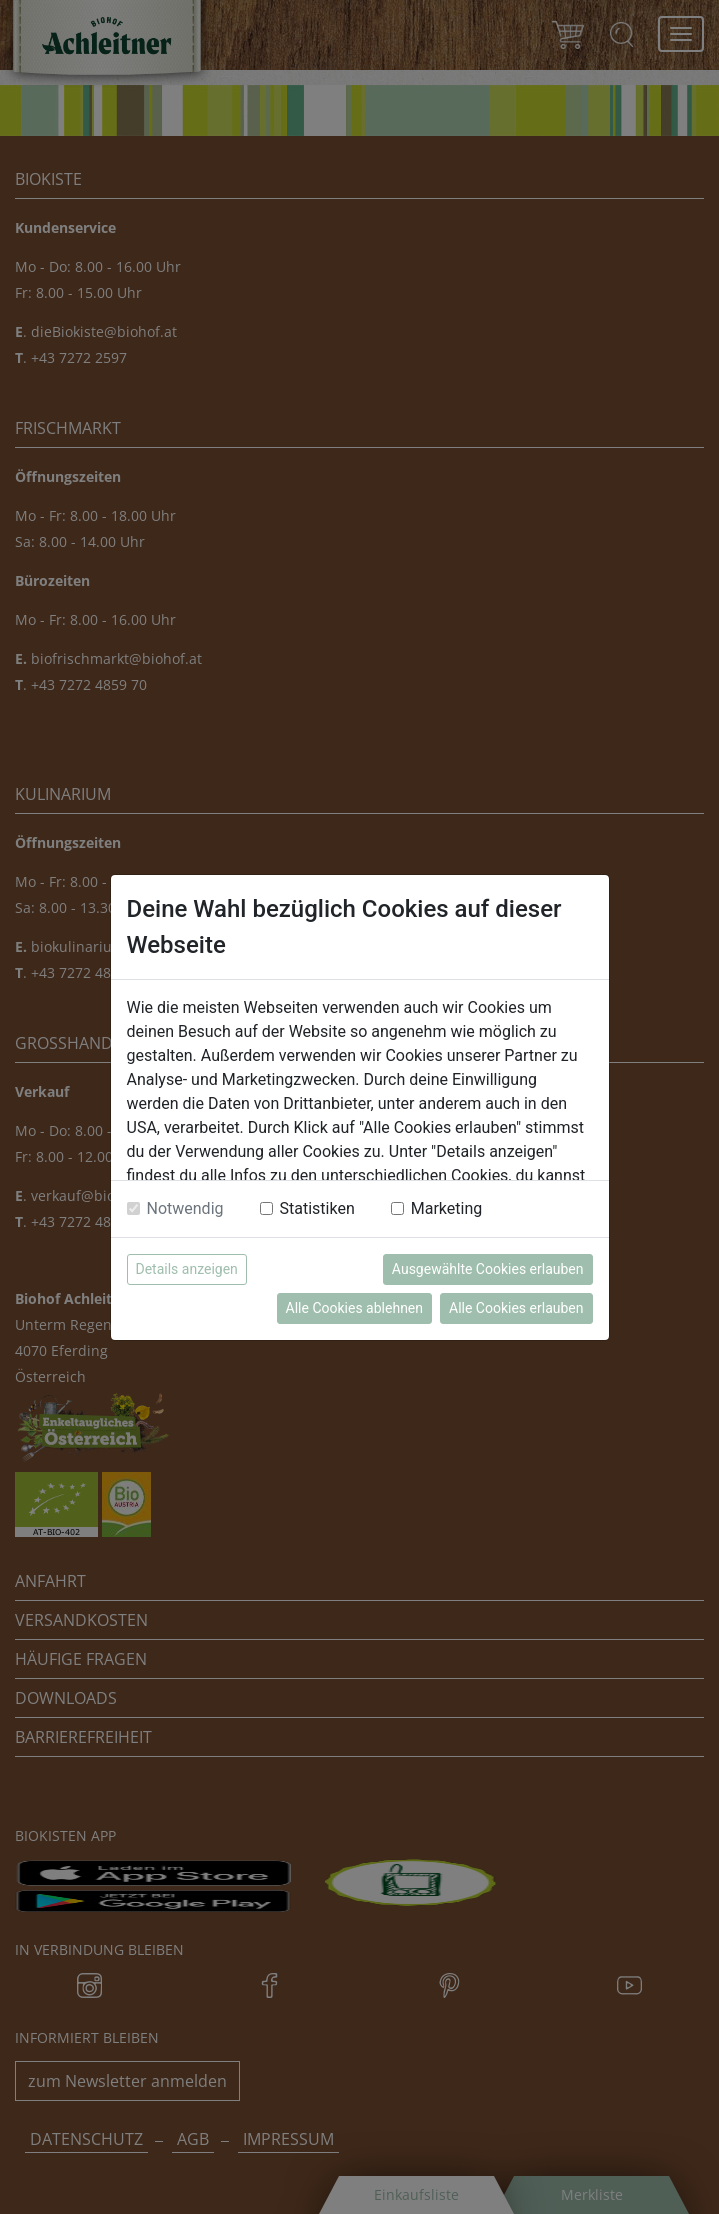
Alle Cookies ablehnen (354, 1308)
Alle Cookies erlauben (516, 1308)
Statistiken (317, 1208)
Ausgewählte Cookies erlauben (488, 1269)
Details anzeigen (187, 1269)
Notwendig (185, 1208)
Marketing (446, 1208)
